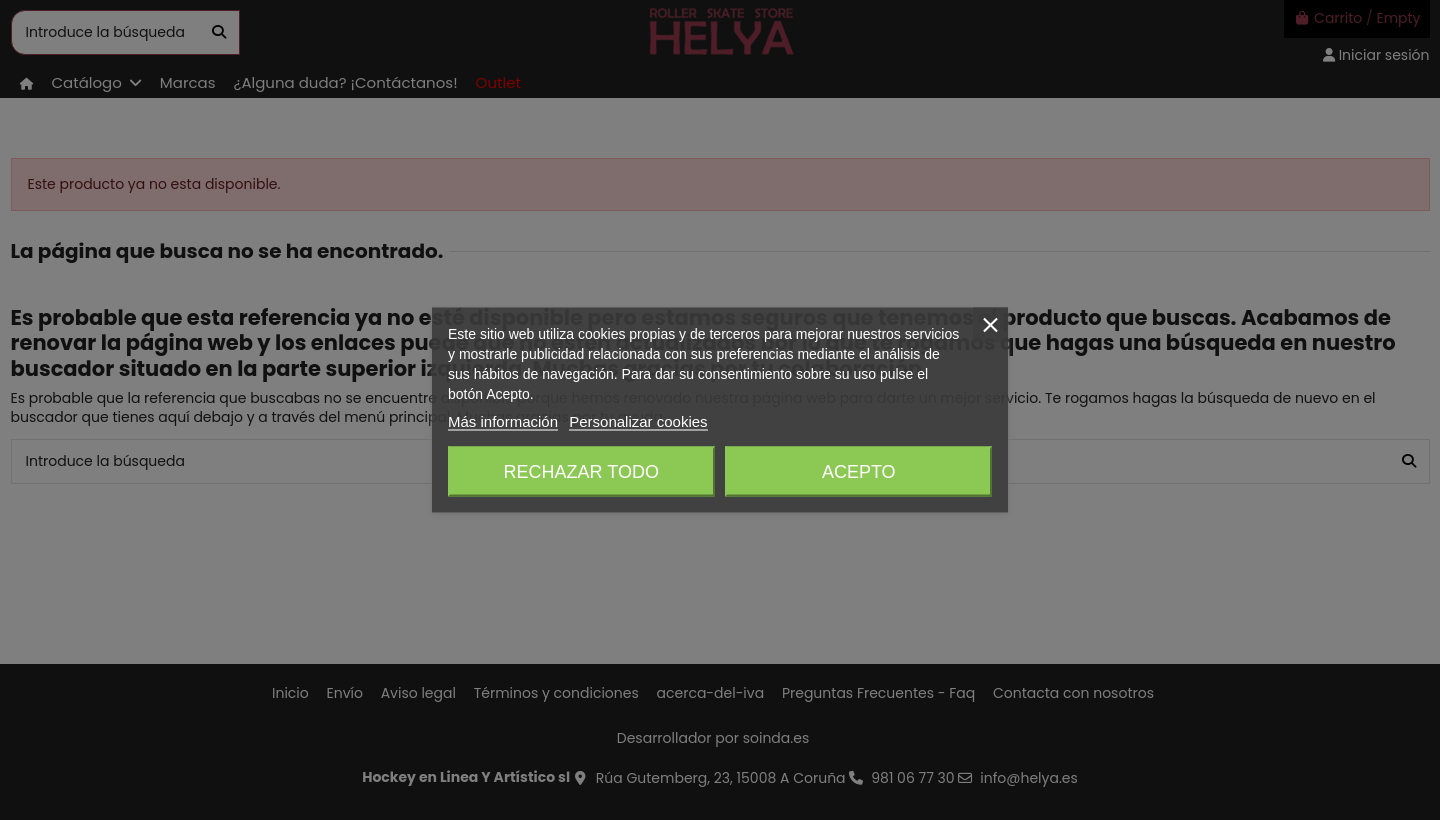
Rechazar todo (581, 472)
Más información (503, 421)
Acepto (859, 472)
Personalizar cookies (638, 421)
